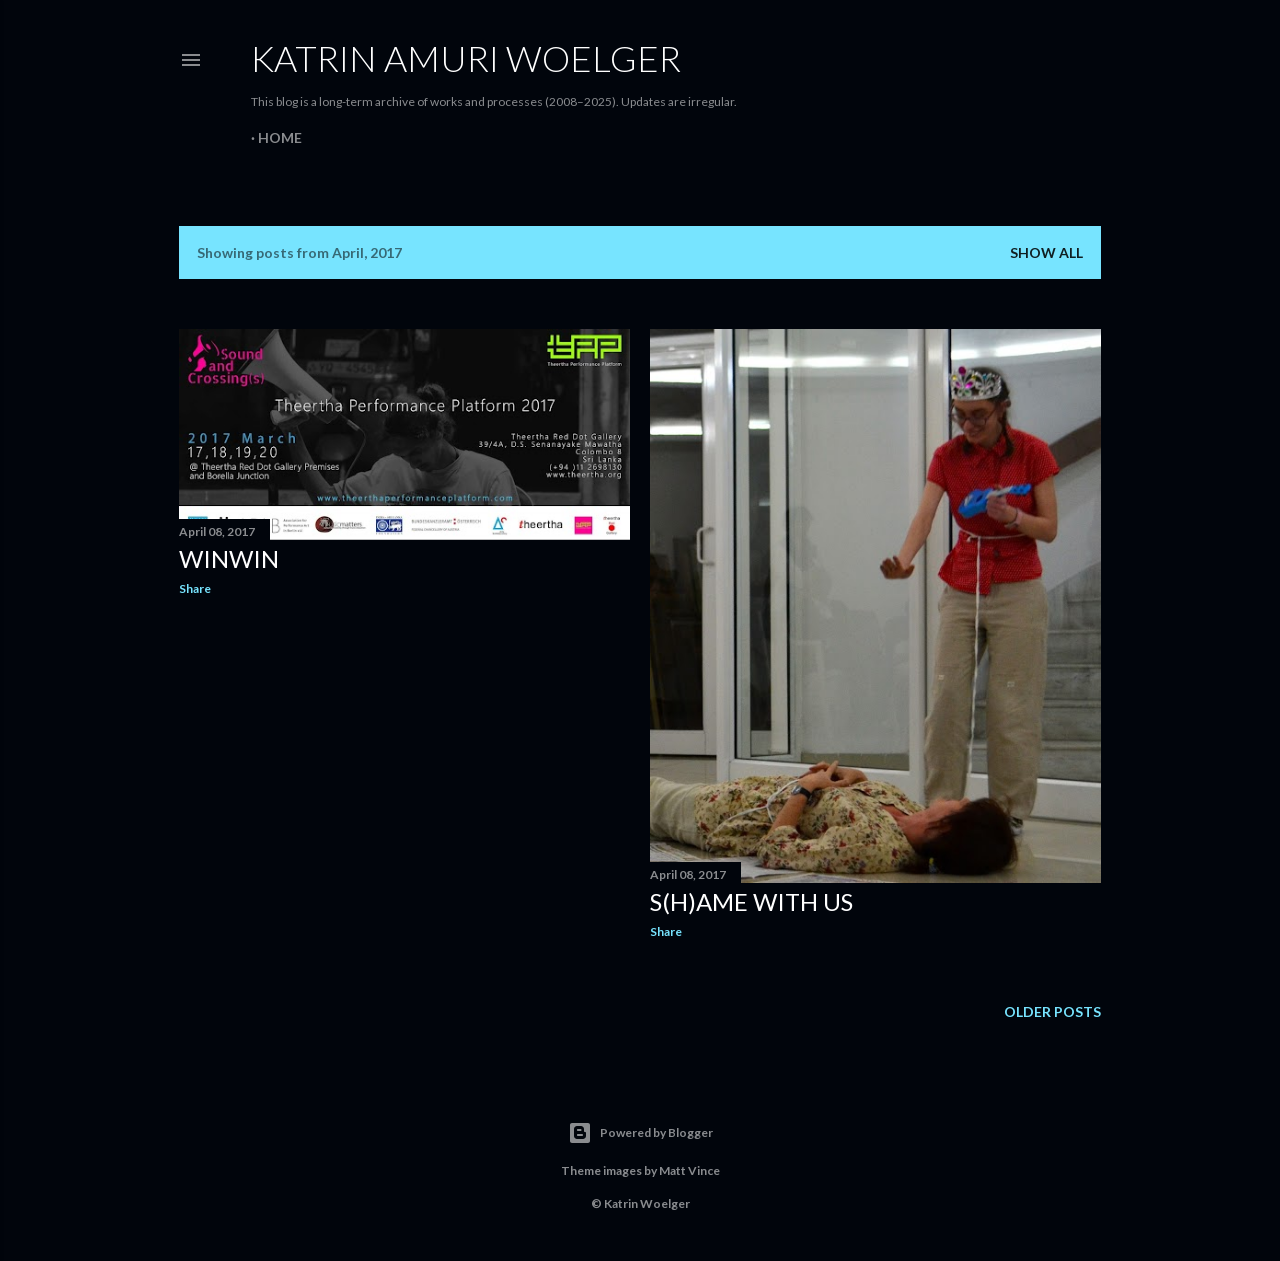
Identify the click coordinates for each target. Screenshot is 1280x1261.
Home (280, 137)
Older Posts (1052, 1011)
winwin (229, 558)
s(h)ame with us (751, 901)
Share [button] (195, 588)
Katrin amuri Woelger (466, 58)
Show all (1046, 252)
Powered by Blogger (640, 1133)
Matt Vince (689, 1170)
